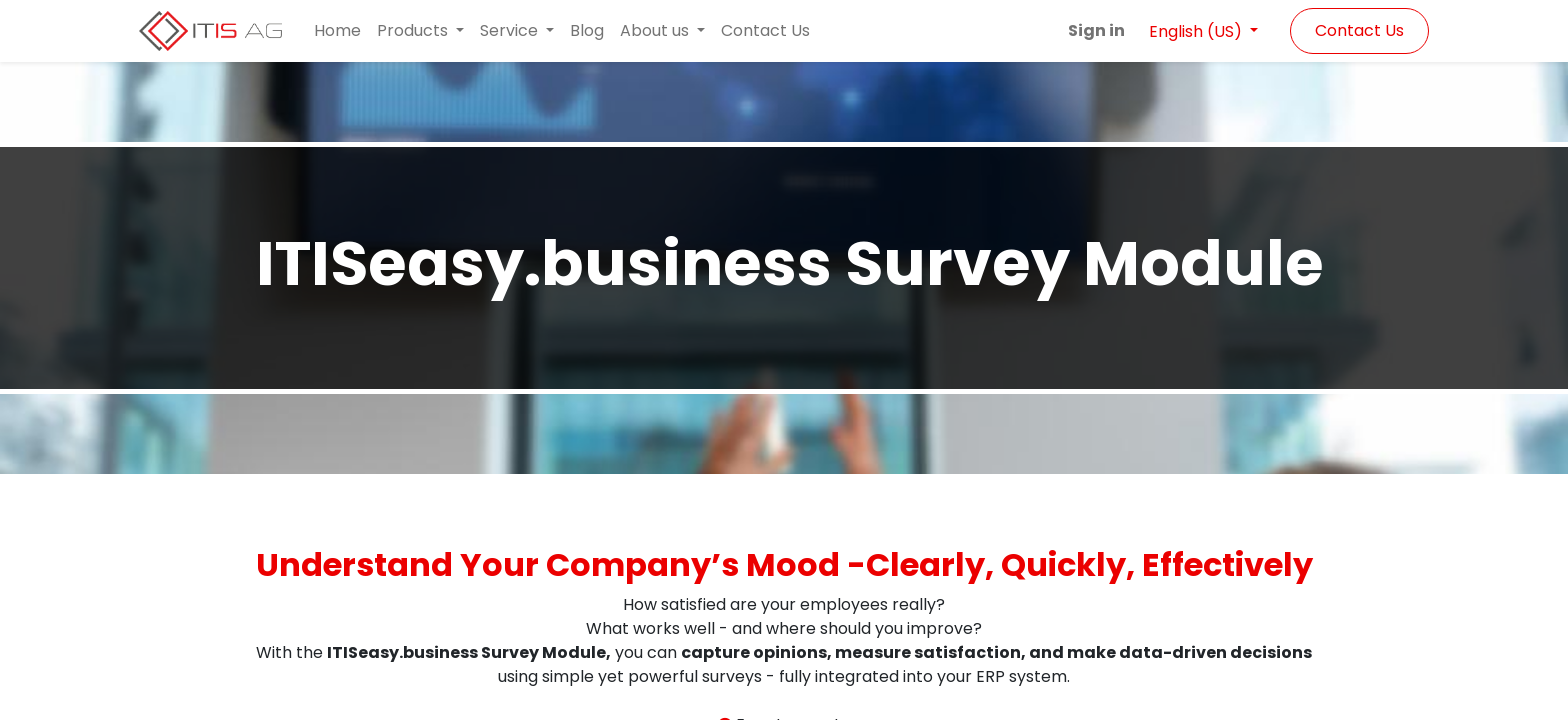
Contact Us (1359, 30)
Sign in (1096, 30)
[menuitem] (337, 31)
